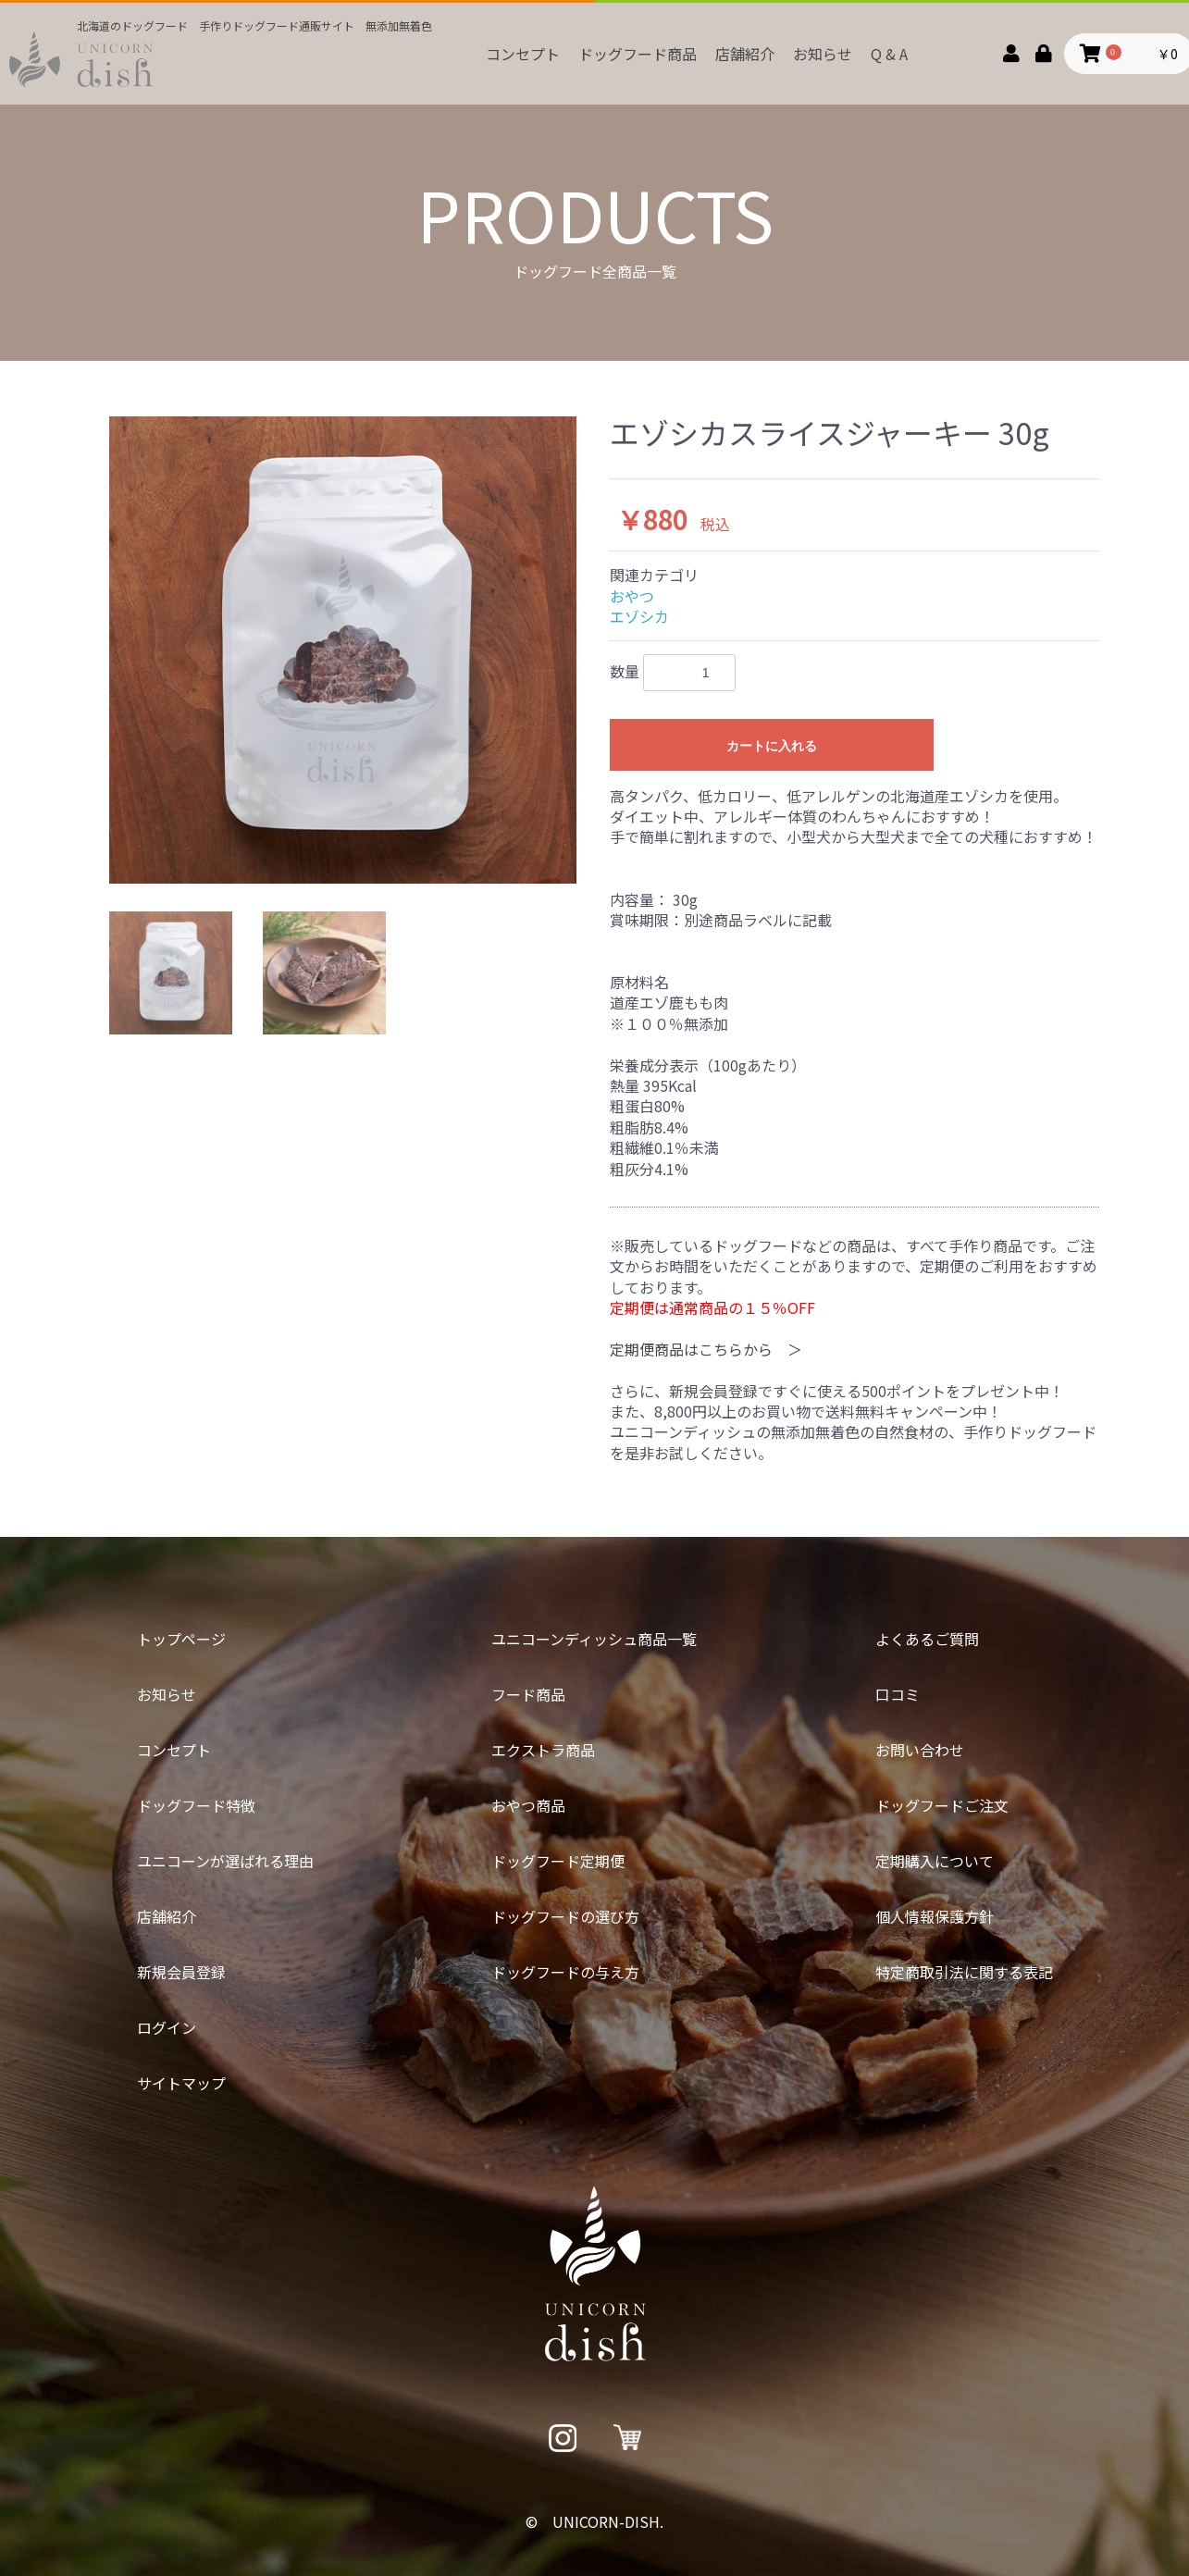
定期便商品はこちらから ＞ (706, 1349)
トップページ (181, 1639)
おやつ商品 (528, 1805)
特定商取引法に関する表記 (964, 1972)
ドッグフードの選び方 (565, 1916)
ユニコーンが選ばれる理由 (225, 1861)
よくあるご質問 (927, 1639)
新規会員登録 (181, 1972)
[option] (342, 650)
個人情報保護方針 (934, 1916)
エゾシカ (639, 616)
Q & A (889, 54)
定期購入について (934, 1861)
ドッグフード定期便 (558, 1861)
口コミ (897, 1694)
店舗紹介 (744, 54)
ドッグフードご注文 (942, 1805)
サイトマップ (181, 2083)
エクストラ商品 (543, 1750)
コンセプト (523, 54)
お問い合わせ (919, 1750)
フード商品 (528, 1694)
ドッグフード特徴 (196, 1805)
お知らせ (822, 54)
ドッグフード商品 (637, 54)
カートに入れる (771, 745)
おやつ (632, 596)
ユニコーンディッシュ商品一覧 (594, 1639)
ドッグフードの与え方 (565, 1972)
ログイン (166, 2027)
